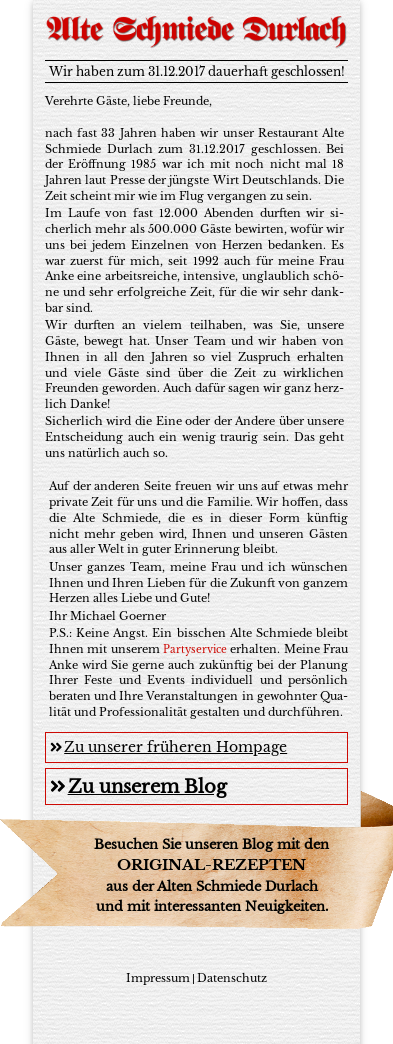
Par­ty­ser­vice (195, 649)
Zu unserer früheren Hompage (168, 747)
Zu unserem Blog (138, 786)
